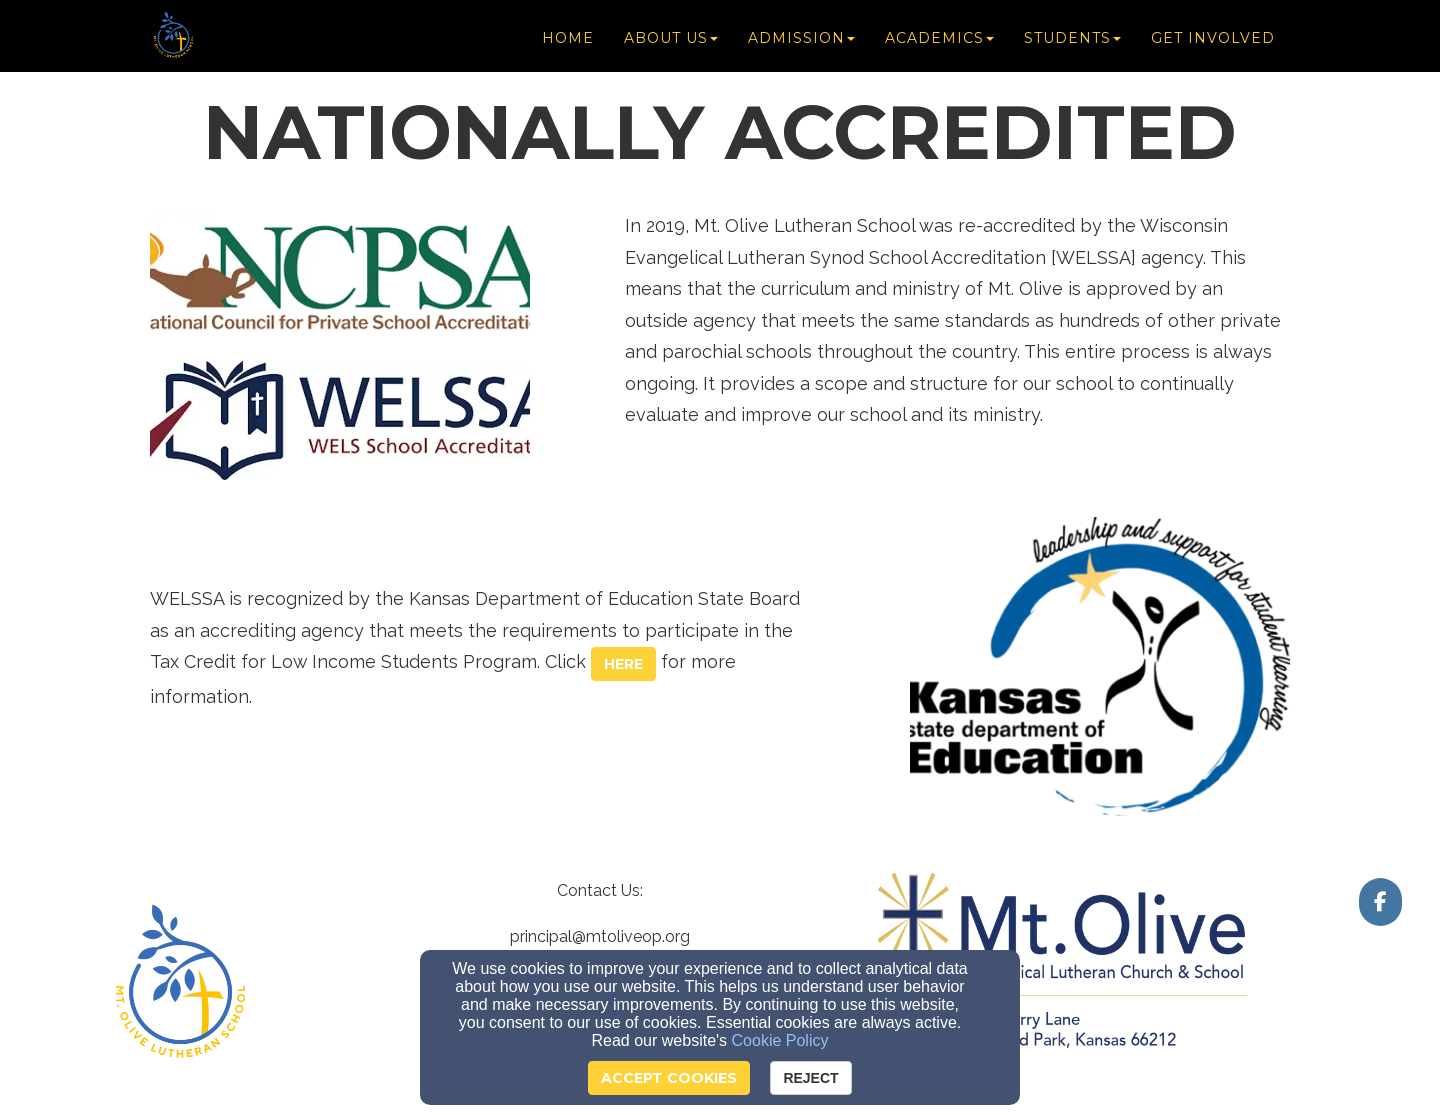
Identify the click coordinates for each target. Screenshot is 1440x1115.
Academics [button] (939, 42)
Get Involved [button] (1213, 42)
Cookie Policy (780, 1040)
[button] (623, 664)
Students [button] (1072, 42)
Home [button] (568, 42)
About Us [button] (671, 42)
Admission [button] (801, 42)
